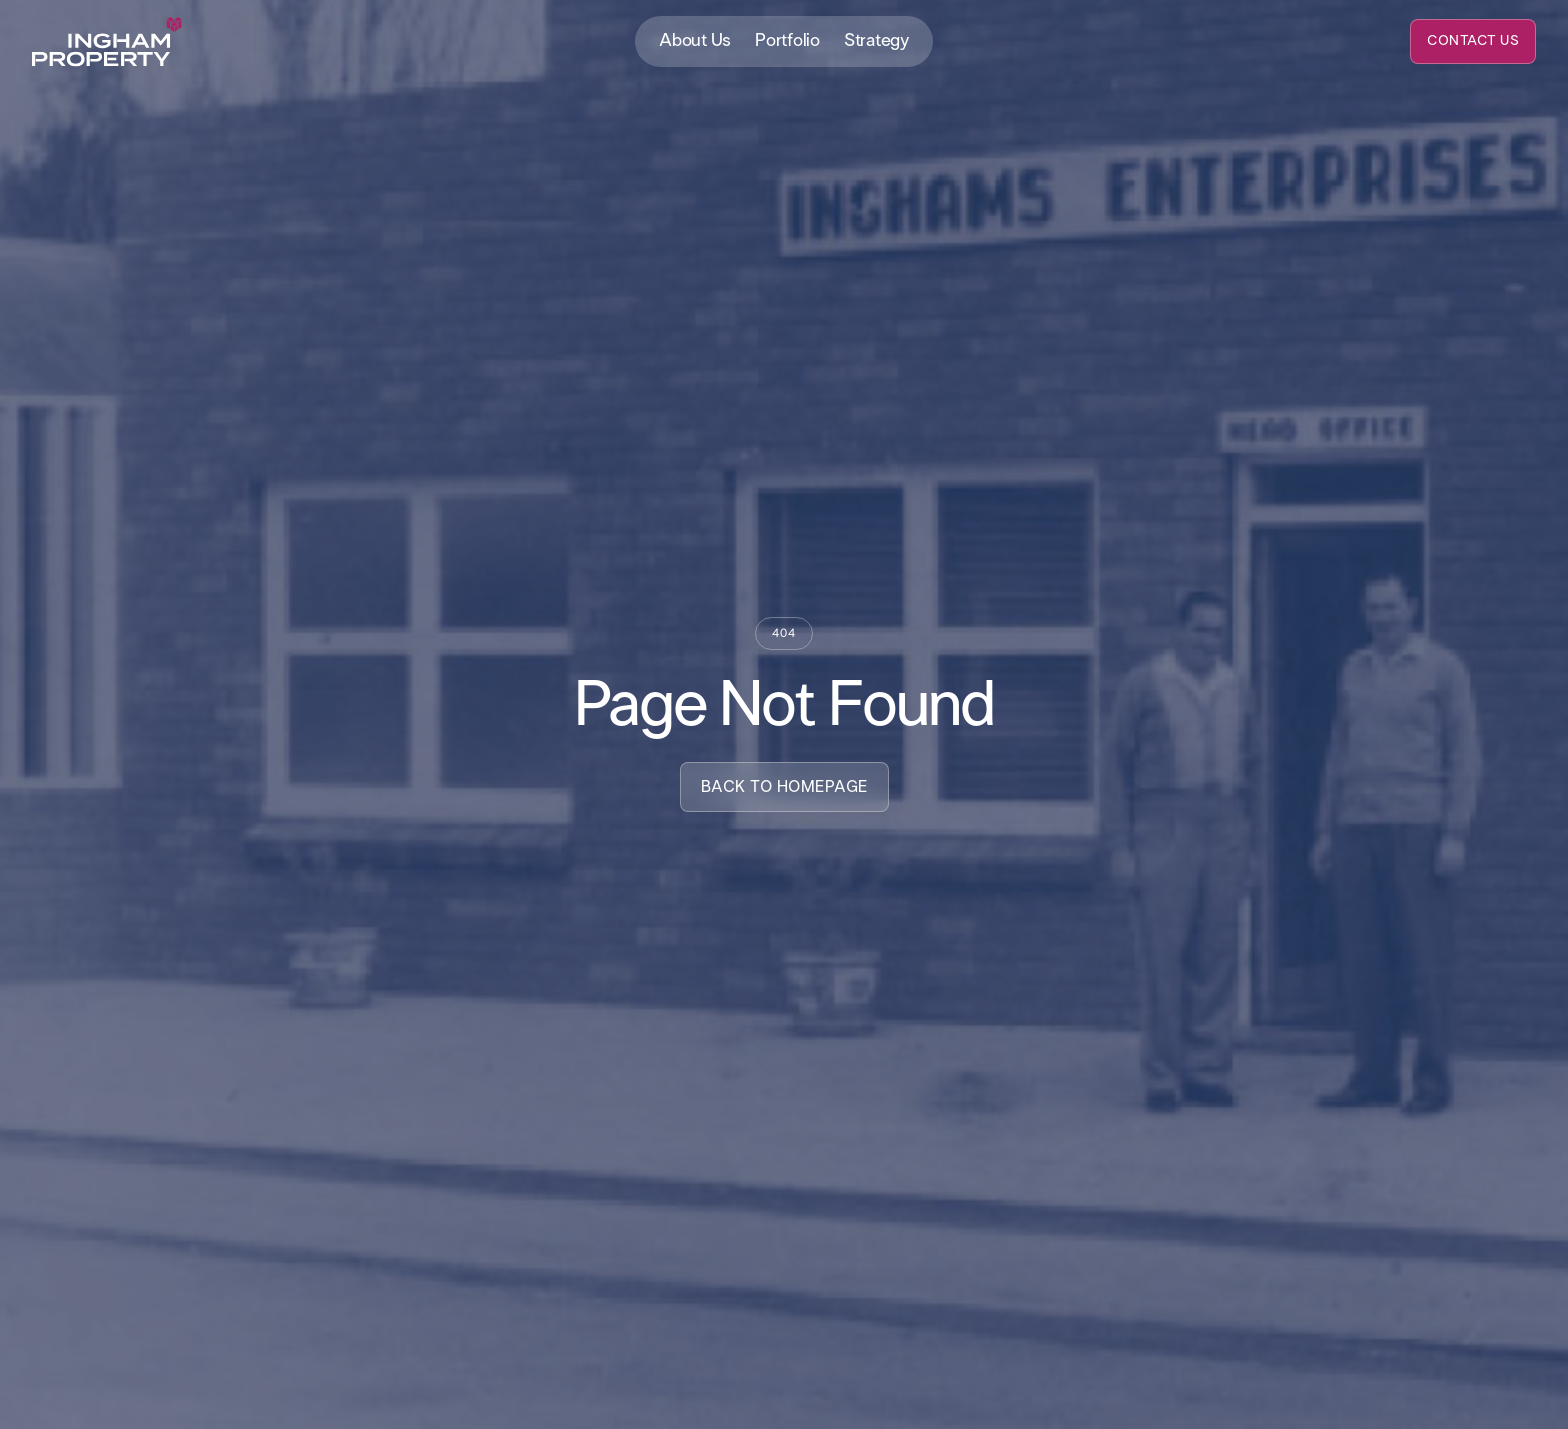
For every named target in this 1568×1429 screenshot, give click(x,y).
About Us (695, 41)
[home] (107, 42)
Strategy (876, 41)
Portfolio (787, 41)
